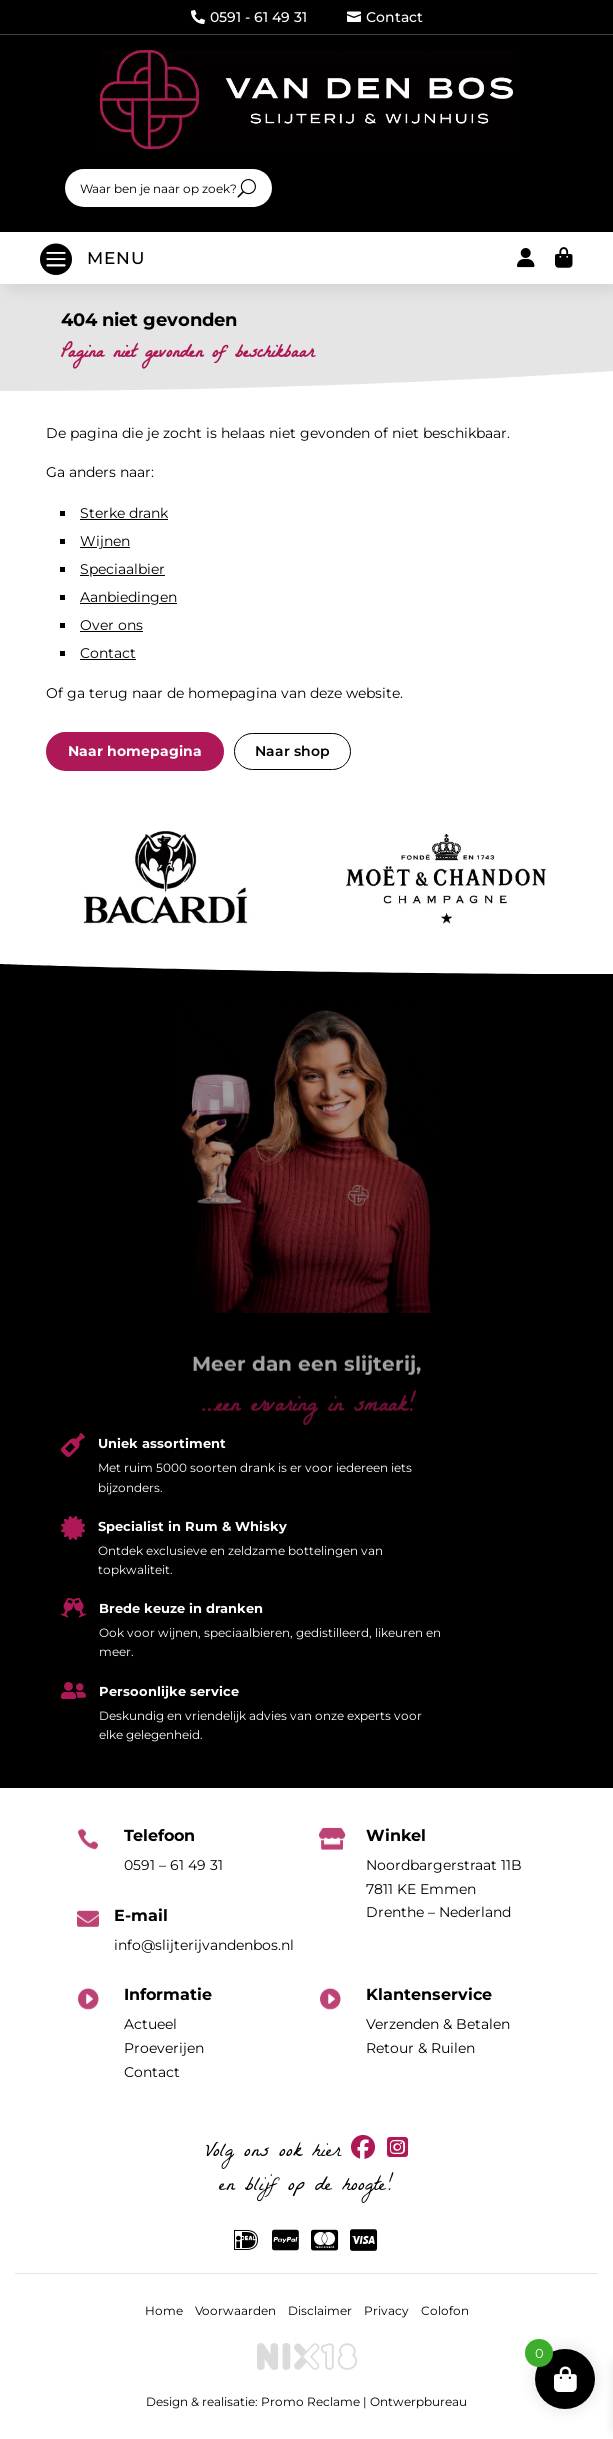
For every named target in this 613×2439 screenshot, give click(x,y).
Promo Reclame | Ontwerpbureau (364, 2401)
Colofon (445, 2310)
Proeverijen (164, 2048)
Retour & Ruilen (420, 2048)
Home (164, 2310)
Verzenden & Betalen (438, 2024)
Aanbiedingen (128, 597)
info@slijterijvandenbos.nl (204, 1945)
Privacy (386, 2310)
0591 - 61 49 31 (249, 17)
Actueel (150, 2024)
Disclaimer (320, 2310)
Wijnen (105, 541)
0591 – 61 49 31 (173, 1865)
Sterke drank (124, 513)
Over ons (111, 625)
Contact (385, 17)
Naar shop (292, 751)
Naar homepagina (135, 751)
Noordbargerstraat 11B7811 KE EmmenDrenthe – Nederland (444, 1889)
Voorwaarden (235, 2310)
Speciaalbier (122, 569)
